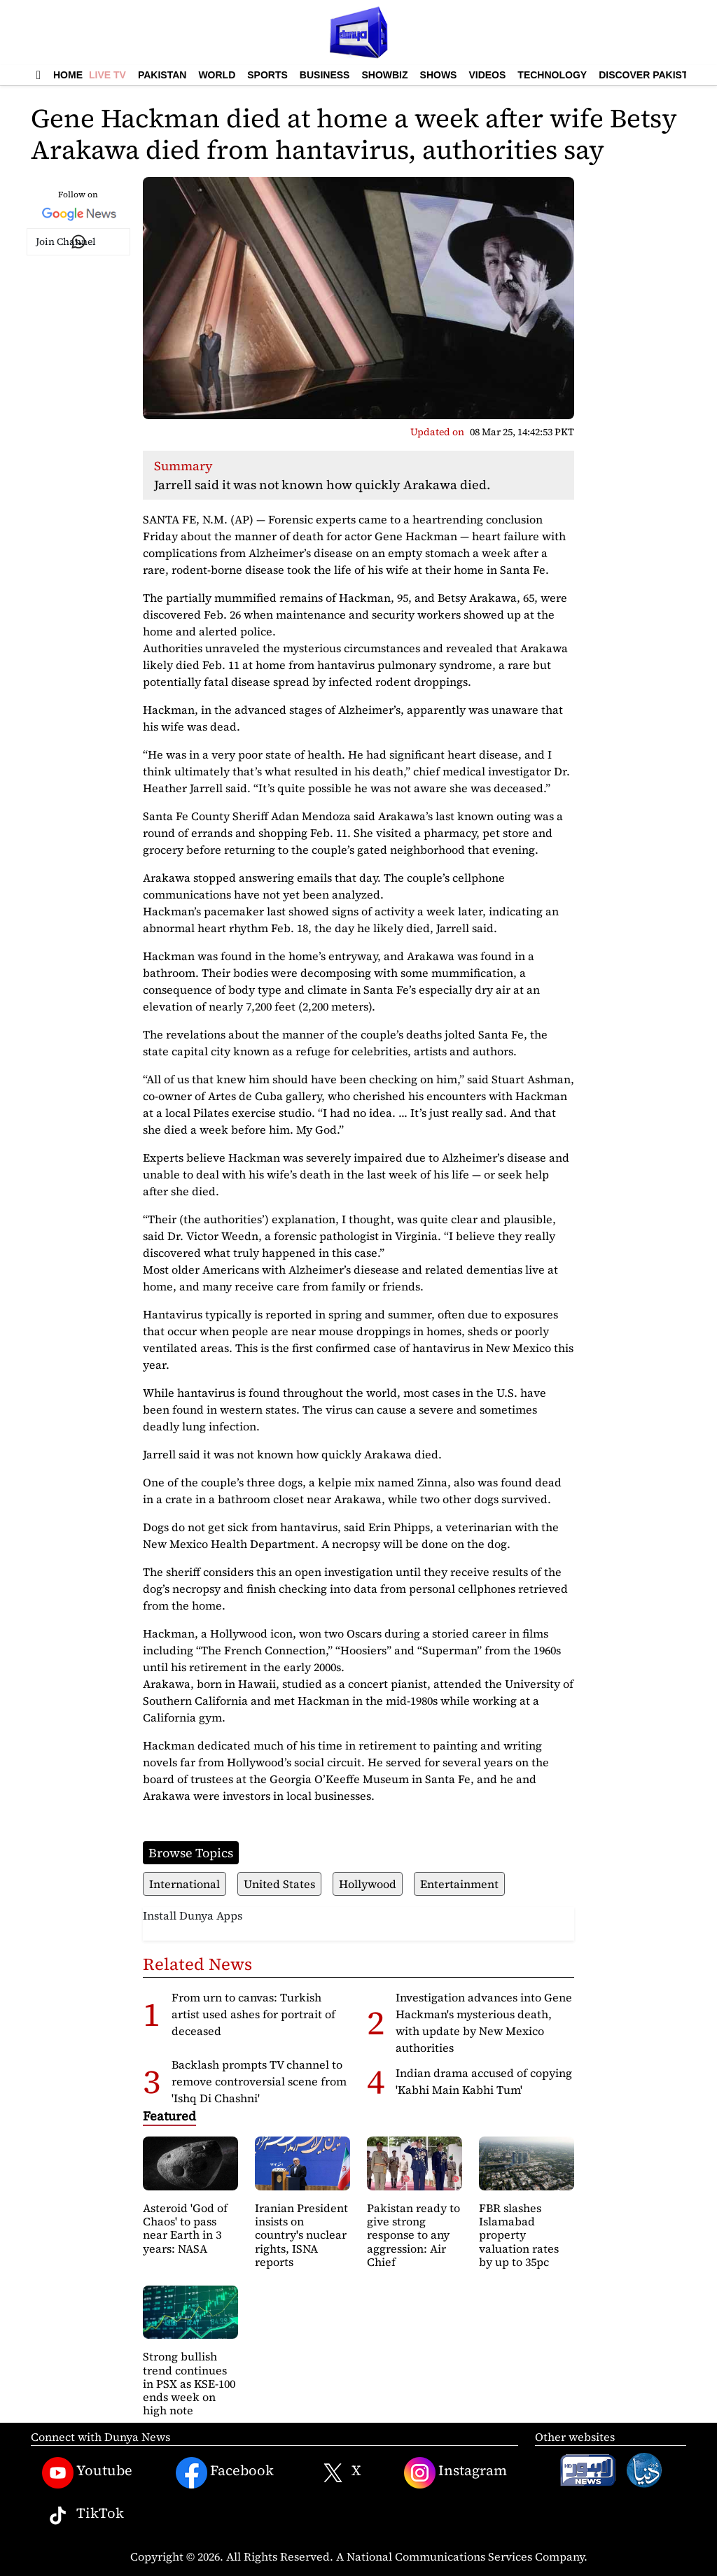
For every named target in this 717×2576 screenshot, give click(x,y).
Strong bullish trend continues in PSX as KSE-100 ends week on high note (189, 2383)
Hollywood (367, 1884)
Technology (552, 74)
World (216, 74)
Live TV (107, 74)
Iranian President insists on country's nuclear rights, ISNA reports (301, 2234)
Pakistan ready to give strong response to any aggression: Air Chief (413, 2234)
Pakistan (162, 74)
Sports (267, 74)
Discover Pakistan (650, 74)
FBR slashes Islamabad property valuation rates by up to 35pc (519, 2234)
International (184, 1884)
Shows (438, 74)
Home (68, 74)
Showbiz (384, 74)
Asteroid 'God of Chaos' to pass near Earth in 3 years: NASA (185, 2228)
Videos (487, 74)
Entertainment (459, 1884)
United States (279, 1884)
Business (325, 74)
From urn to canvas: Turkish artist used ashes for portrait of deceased (253, 2014)
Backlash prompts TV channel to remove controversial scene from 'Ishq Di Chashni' (259, 2081)
